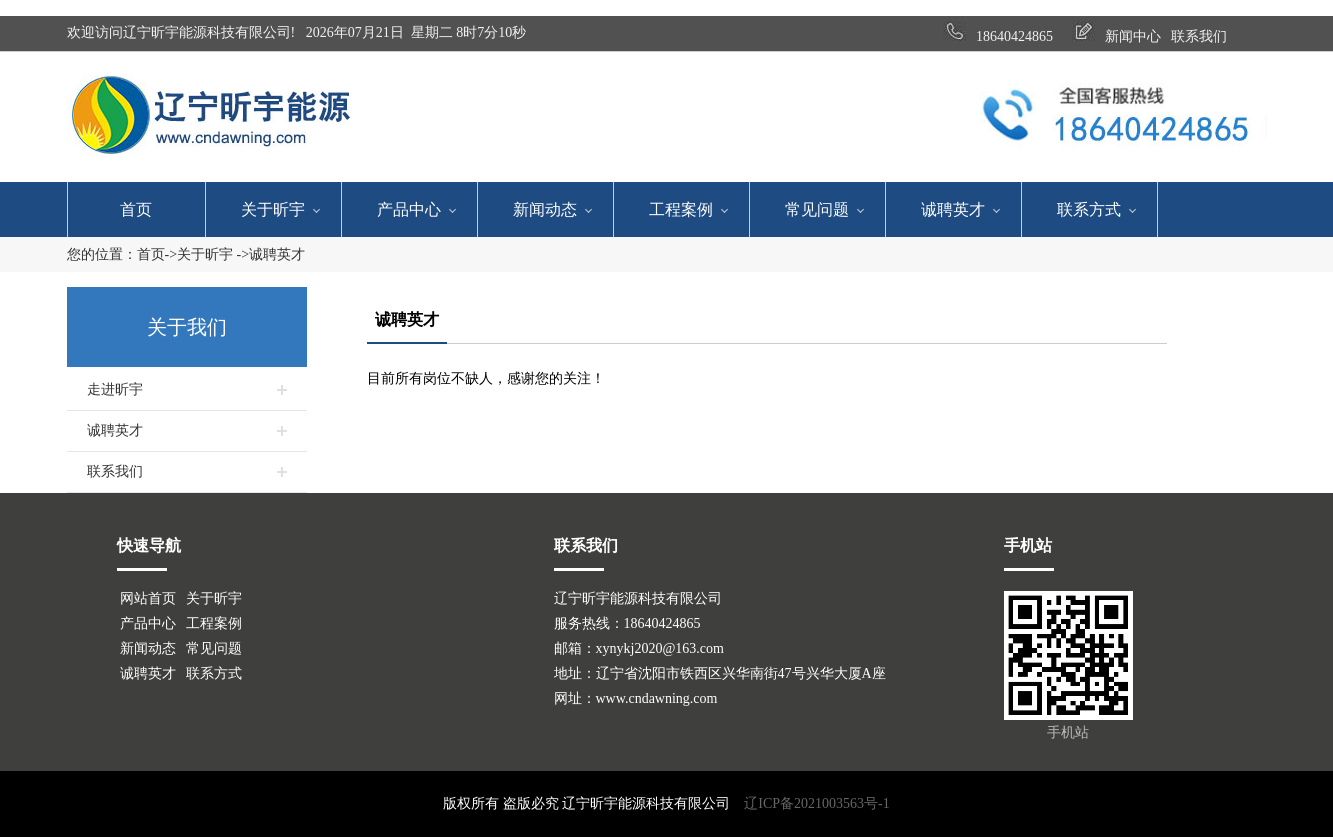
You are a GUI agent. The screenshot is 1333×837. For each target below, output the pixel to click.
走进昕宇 (115, 389)
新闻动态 (545, 209)
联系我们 (115, 471)
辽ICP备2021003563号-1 (816, 803)
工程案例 (681, 209)
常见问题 (817, 209)
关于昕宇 (273, 209)
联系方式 (1089, 209)
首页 (136, 209)
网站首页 (148, 598)
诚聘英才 (953, 209)
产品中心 (409, 209)
